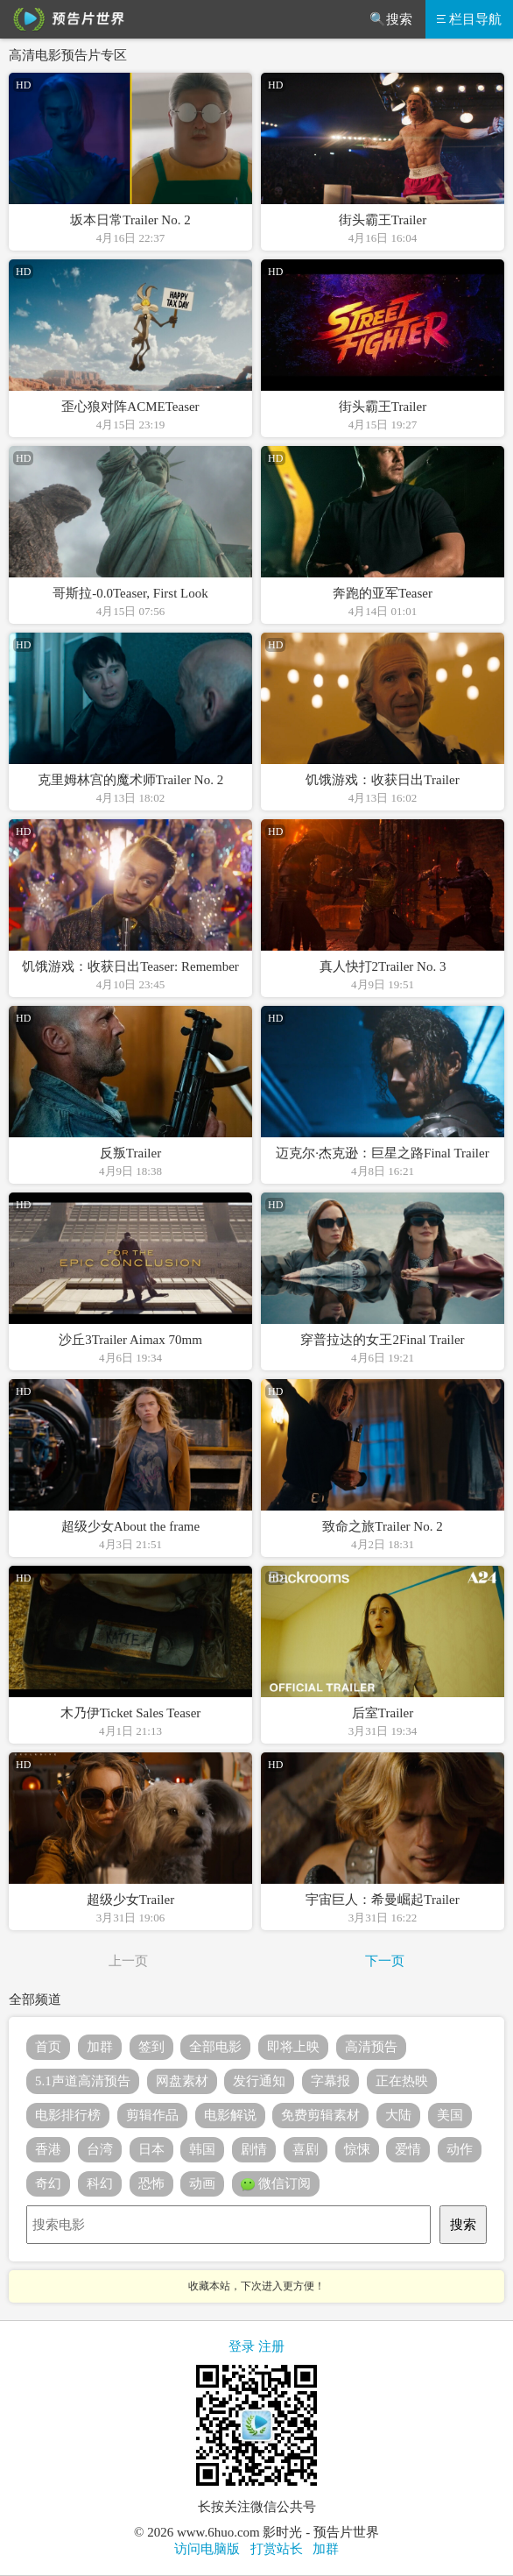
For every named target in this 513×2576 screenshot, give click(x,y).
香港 (48, 2149)
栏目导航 (469, 19)
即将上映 (293, 2047)
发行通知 (259, 2081)
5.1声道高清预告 (82, 2081)
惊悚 (357, 2149)
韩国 (202, 2149)
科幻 (100, 2183)
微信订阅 (276, 2184)
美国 (450, 2115)
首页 (48, 2047)
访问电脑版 (207, 2549)
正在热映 (402, 2081)
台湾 (100, 2149)
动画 (202, 2183)
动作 (459, 2149)
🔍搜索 (390, 19)
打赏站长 (276, 2549)
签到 (151, 2047)
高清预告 (371, 2047)
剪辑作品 (152, 2115)
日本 (151, 2149)
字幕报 (330, 2081)
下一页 (384, 1961)
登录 (241, 2346)
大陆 (398, 2115)
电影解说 (230, 2115)
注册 (271, 2346)
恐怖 (151, 2183)
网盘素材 (182, 2081)
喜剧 (305, 2149)
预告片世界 (65, 19)
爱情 (408, 2149)
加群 (100, 2047)
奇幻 (48, 2183)
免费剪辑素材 (320, 2115)
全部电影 (215, 2047)
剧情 (254, 2149)
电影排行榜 (68, 2115)
